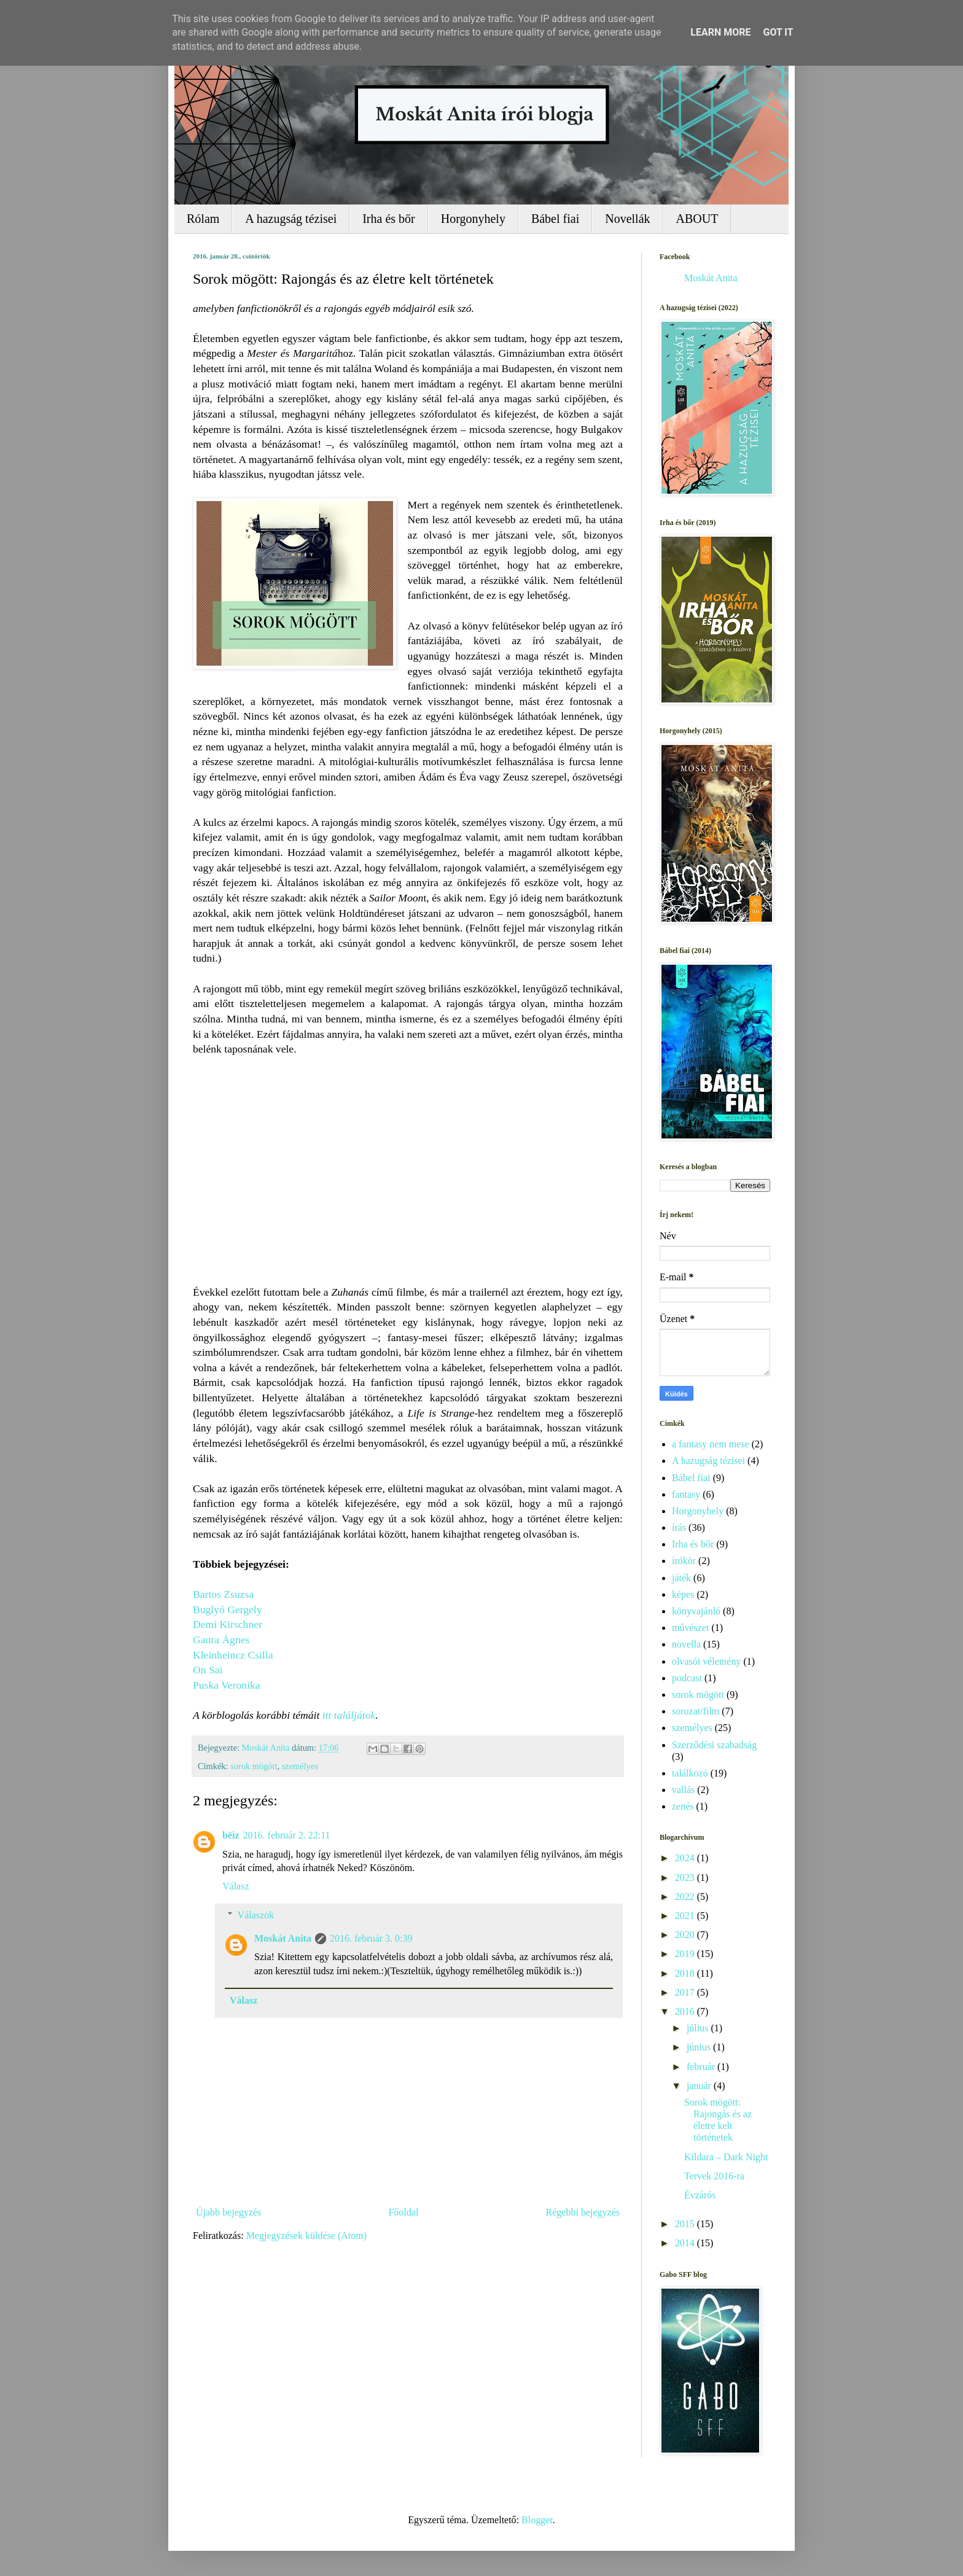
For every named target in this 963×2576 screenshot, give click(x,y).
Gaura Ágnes (221, 1639)
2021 (686, 1915)
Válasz (235, 1886)
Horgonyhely (473, 218)
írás (679, 1527)
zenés (683, 1806)
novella (686, 1644)
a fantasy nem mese (710, 1444)
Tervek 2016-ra (714, 2176)
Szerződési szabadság (714, 1745)
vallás (683, 1789)
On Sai (207, 1670)
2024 (686, 1858)
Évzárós (700, 2195)
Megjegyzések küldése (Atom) (306, 2235)
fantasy (686, 1494)
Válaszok (256, 1915)
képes (683, 1594)
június (700, 2047)
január (700, 2085)
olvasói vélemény (706, 1661)
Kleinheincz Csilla (233, 1655)
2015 (686, 2224)
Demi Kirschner (227, 1624)
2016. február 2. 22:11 (286, 1835)
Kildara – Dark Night (726, 2157)
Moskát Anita (282, 1938)
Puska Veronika (226, 1685)
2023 (686, 1877)
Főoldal (403, 2212)
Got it (778, 32)
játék (681, 1578)
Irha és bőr (388, 218)
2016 (686, 2011)
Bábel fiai (555, 218)
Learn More (720, 32)
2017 (686, 1992)
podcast (687, 1678)
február (702, 2066)
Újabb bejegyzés (228, 2212)
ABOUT (697, 218)
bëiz (231, 1835)
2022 (686, 1896)
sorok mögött (253, 1766)
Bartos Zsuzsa (223, 1594)
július (699, 2028)
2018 (686, 1973)
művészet (690, 1627)
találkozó (690, 1773)
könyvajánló (696, 1611)
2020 (686, 1934)
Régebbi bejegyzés (583, 2212)
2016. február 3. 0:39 (371, 1938)
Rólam (203, 218)
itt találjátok (349, 1715)
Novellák (627, 218)
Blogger (537, 2520)
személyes (300, 1766)
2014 (686, 2243)
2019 (686, 1953)
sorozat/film (695, 1711)
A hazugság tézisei (291, 218)
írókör (684, 1560)
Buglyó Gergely (227, 1609)
